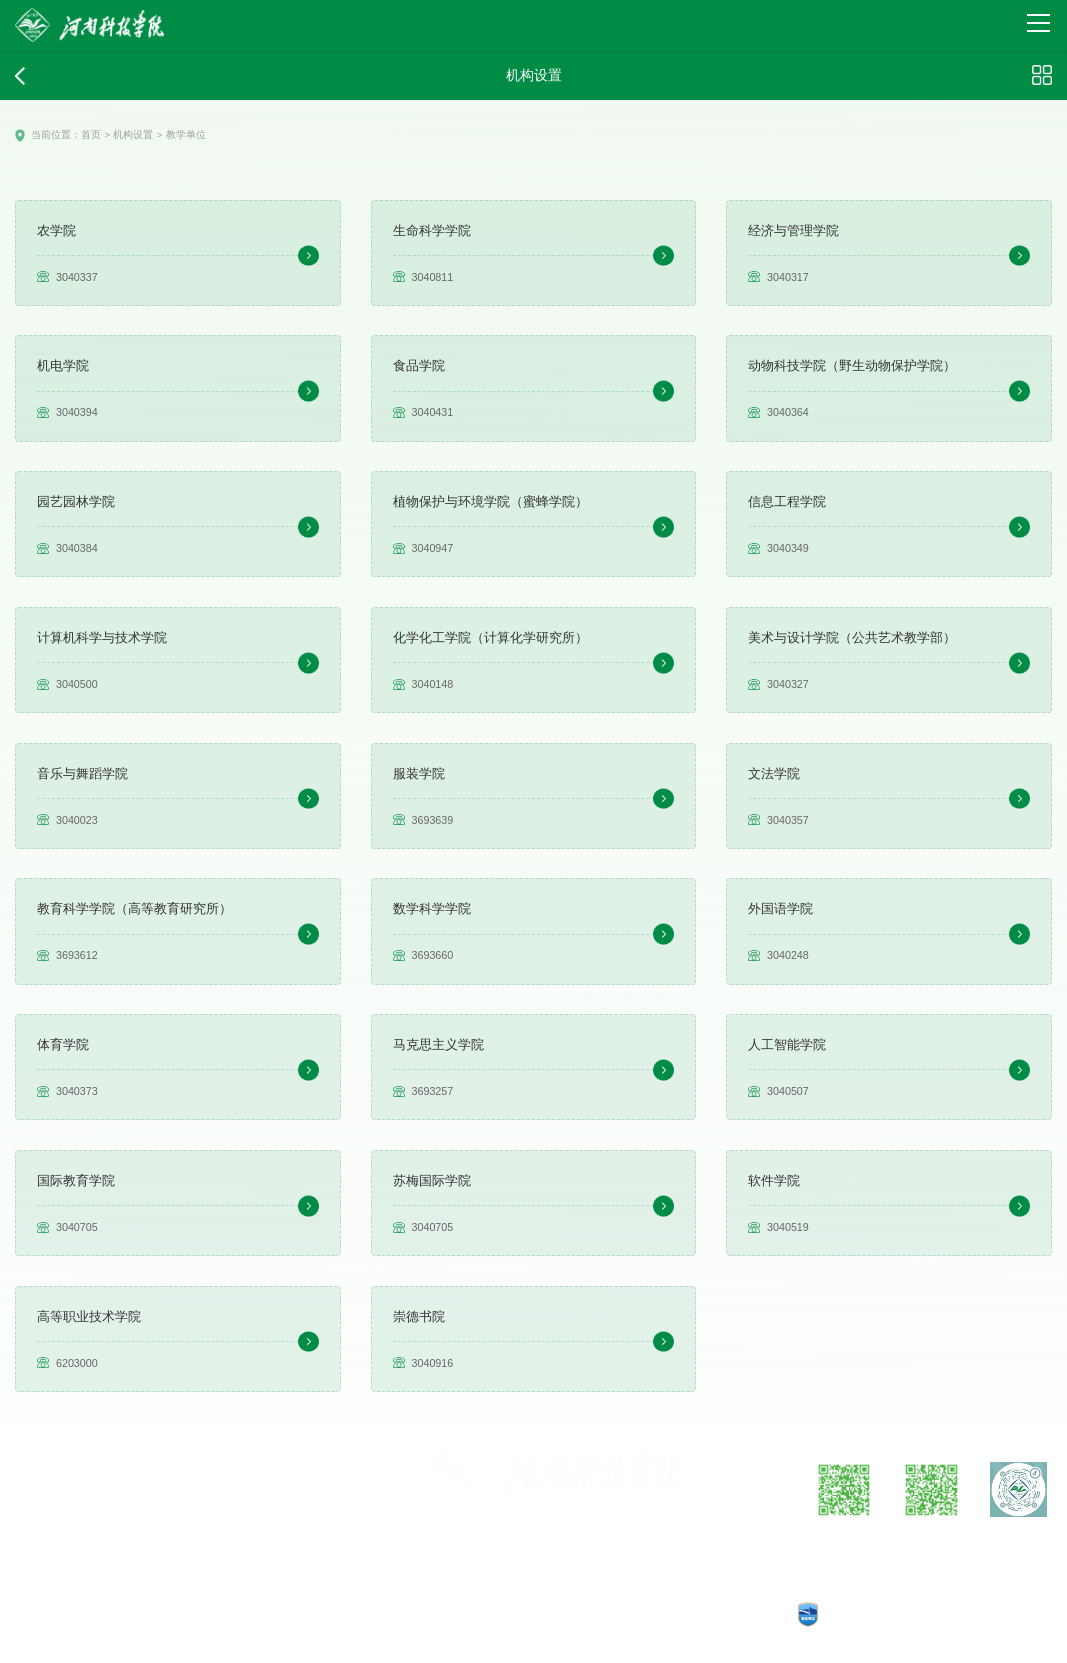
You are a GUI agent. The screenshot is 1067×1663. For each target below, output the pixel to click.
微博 (844, 1540)
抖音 (1019, 1540)
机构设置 (124, 135)
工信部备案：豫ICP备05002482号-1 (336, 1616)
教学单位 (172, 135)
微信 (931, 1540)
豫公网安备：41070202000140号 (519, 1616)
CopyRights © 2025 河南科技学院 (696, 1616)
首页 (85, 135)
